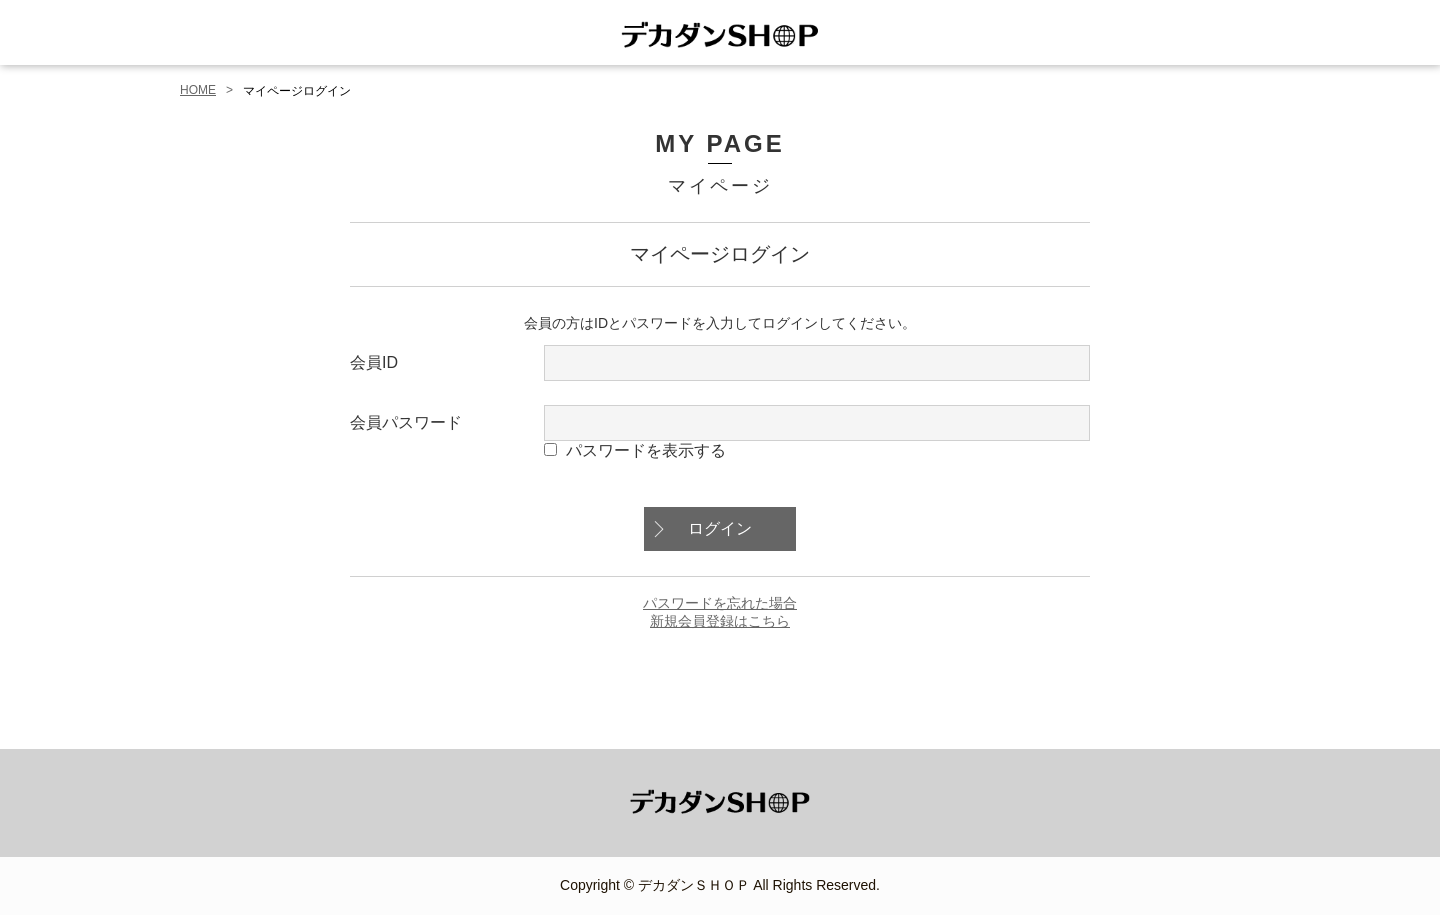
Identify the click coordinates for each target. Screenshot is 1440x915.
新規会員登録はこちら (720, 621)
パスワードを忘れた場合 (720, 603)
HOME (198, 90)
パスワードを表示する (646, 450)
